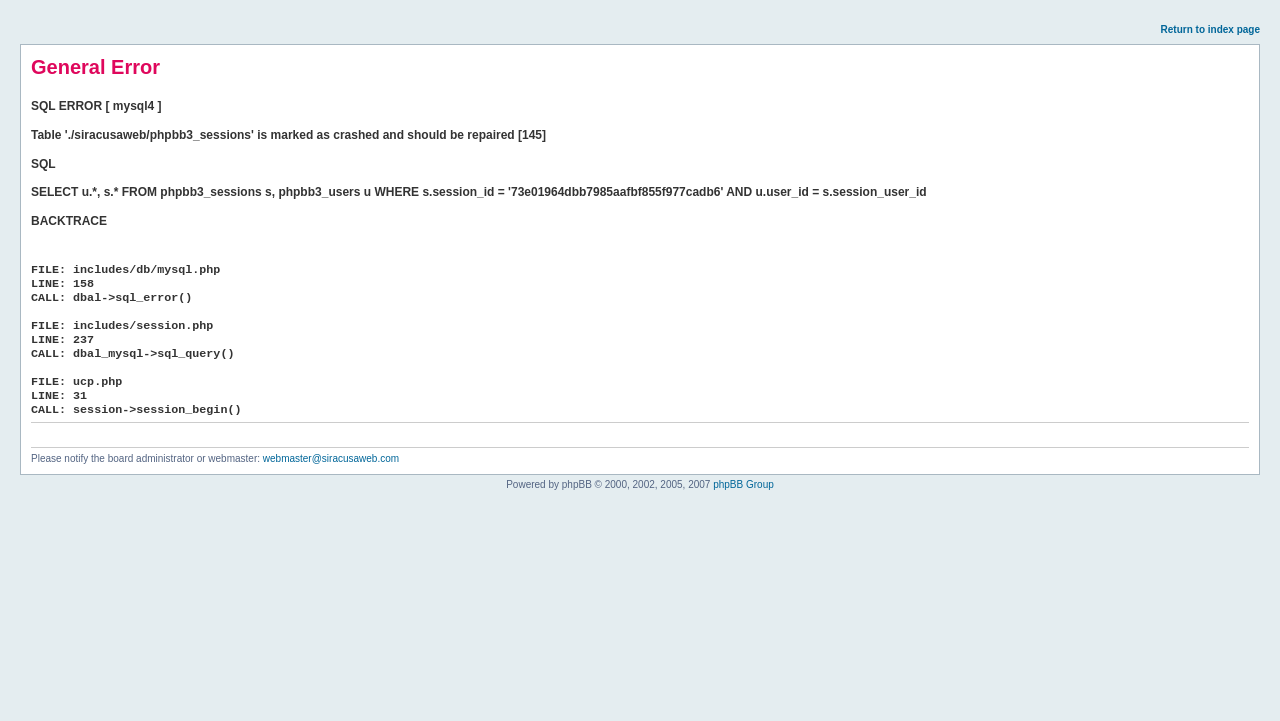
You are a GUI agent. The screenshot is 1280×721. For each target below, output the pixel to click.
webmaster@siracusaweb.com (331, 458)
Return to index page (1210, 29)
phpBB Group (743, 484)
